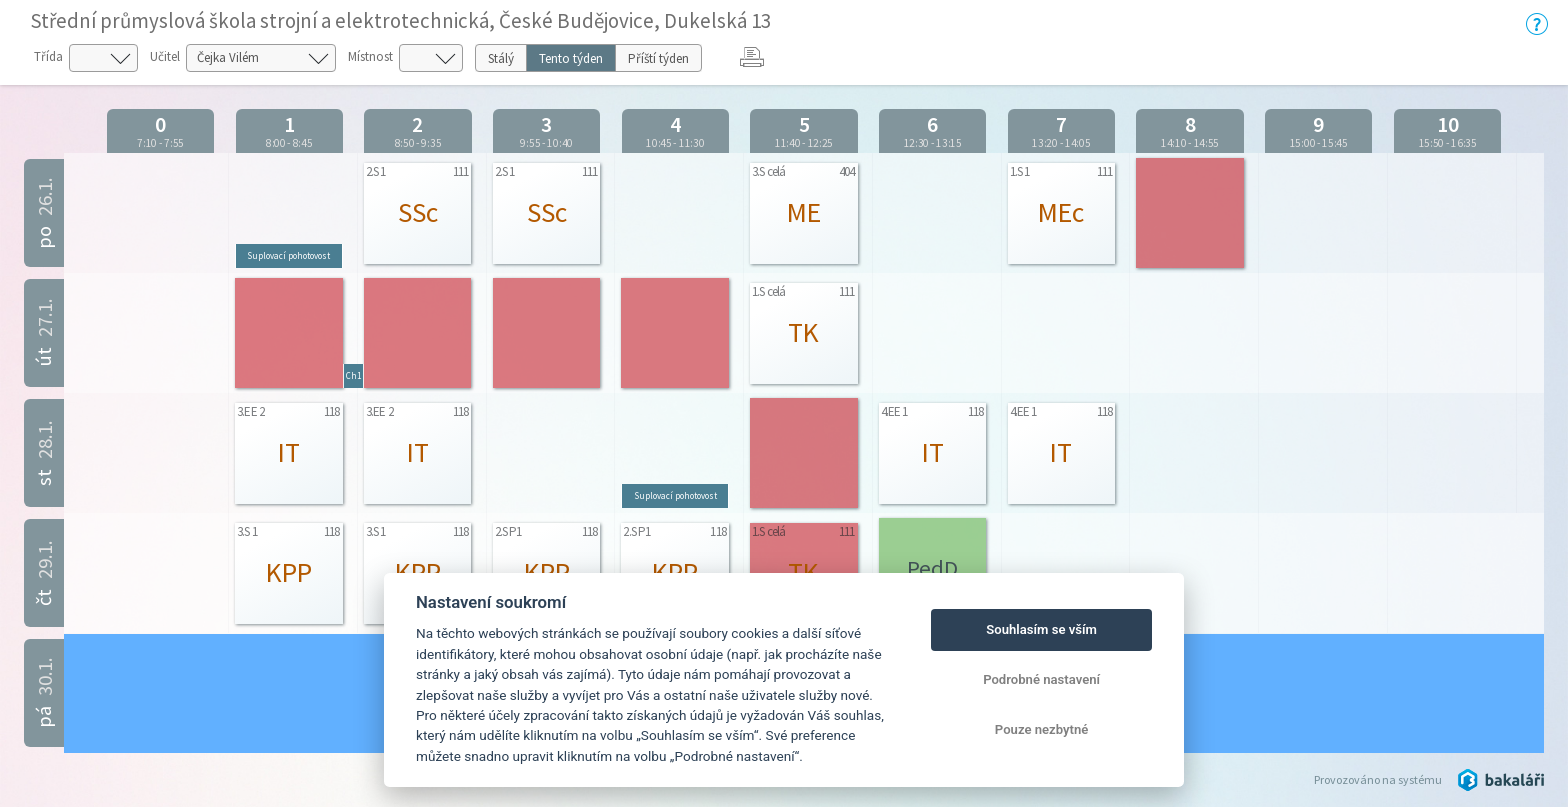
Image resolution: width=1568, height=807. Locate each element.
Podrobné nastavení (1041, 679)
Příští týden (658, 58)
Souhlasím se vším (1041, 629)
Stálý (501, 58)
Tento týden (571, 58)
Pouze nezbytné (1042, 729)
